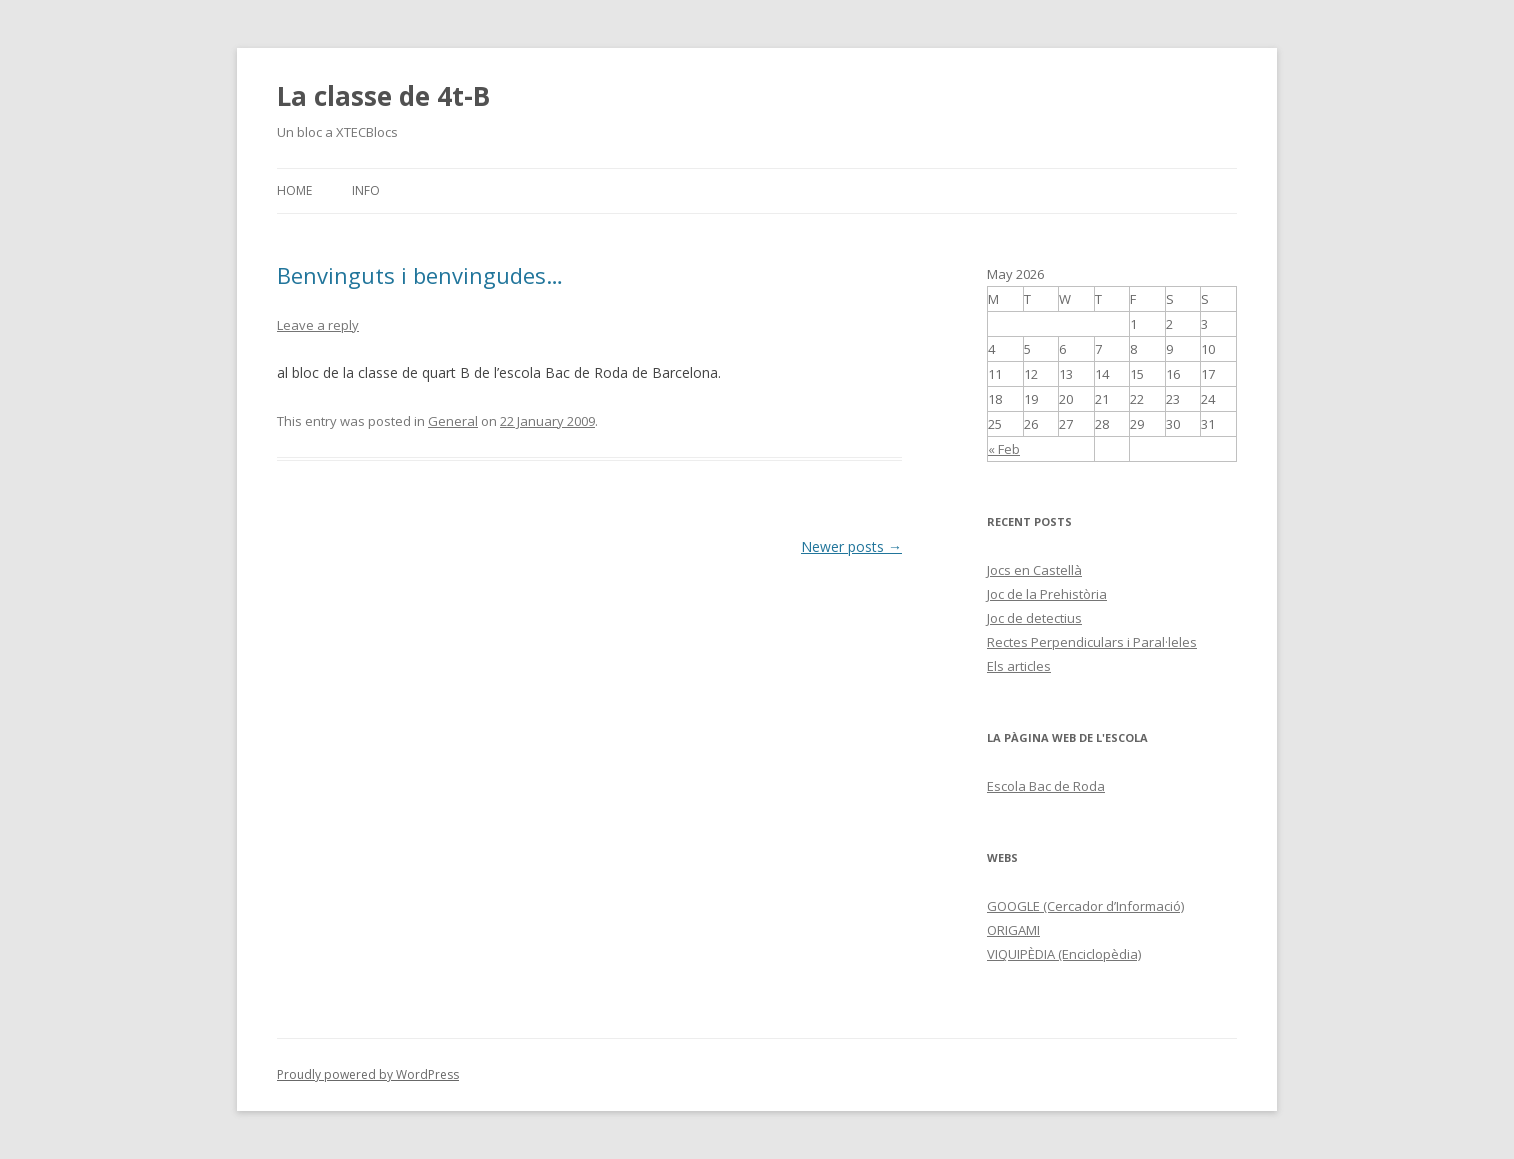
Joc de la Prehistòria (1047, 594)
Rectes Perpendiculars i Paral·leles (1092, 642)
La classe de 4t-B (383, 96)
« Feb (1004, 449)
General (453, 421)
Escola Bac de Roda (1046, 786)
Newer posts (851, 546)
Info (366, 190)
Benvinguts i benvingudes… (420, 275)
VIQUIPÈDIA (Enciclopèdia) (1064, 954)
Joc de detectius (1034, 618)
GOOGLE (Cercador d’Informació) (1085, 906)
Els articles (1019, 666)
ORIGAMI (1013, 930)
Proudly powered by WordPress (368, 1074)
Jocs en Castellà (1034, 570)
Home (294, 190)
